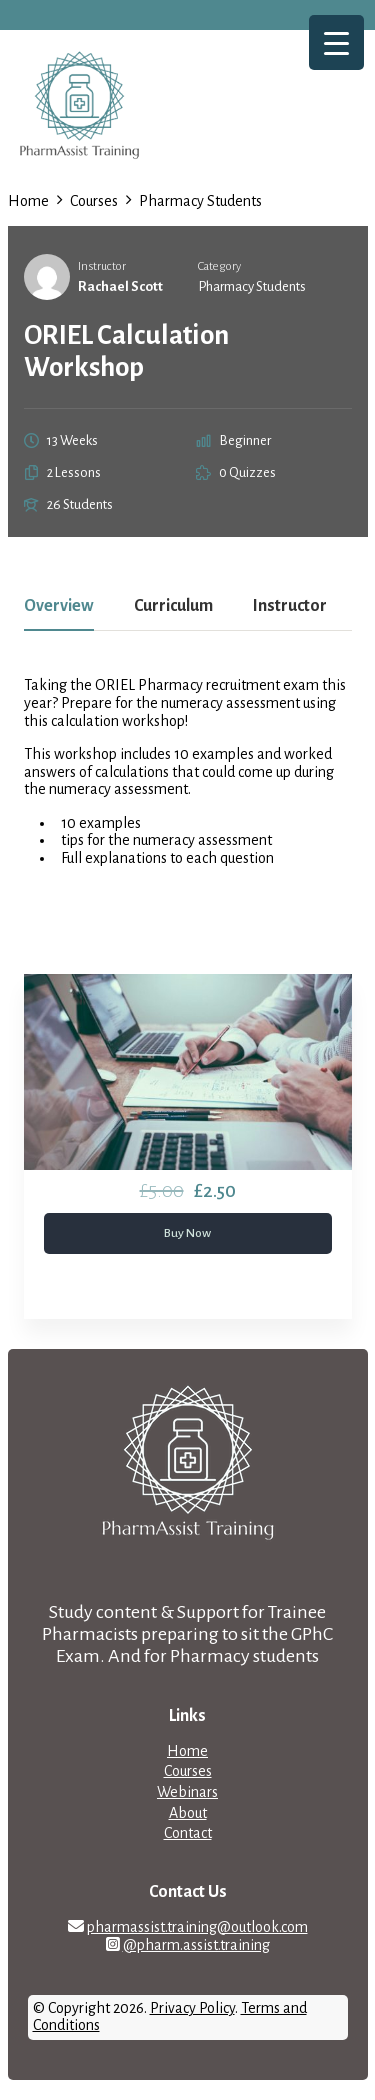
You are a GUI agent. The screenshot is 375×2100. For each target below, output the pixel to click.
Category (219, 266)
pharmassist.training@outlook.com (197, 1927)
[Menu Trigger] (336, 42)
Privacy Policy (192, 2008)
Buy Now (187, 1233)
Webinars (187, 1792)
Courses (188, 1771)
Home (187, 1751)
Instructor (102, 266)
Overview (59, 606)
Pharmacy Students (252, 286)
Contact (188, 1833)
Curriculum (173, 606)
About (188, 1813)
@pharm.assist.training (196, 1945)
